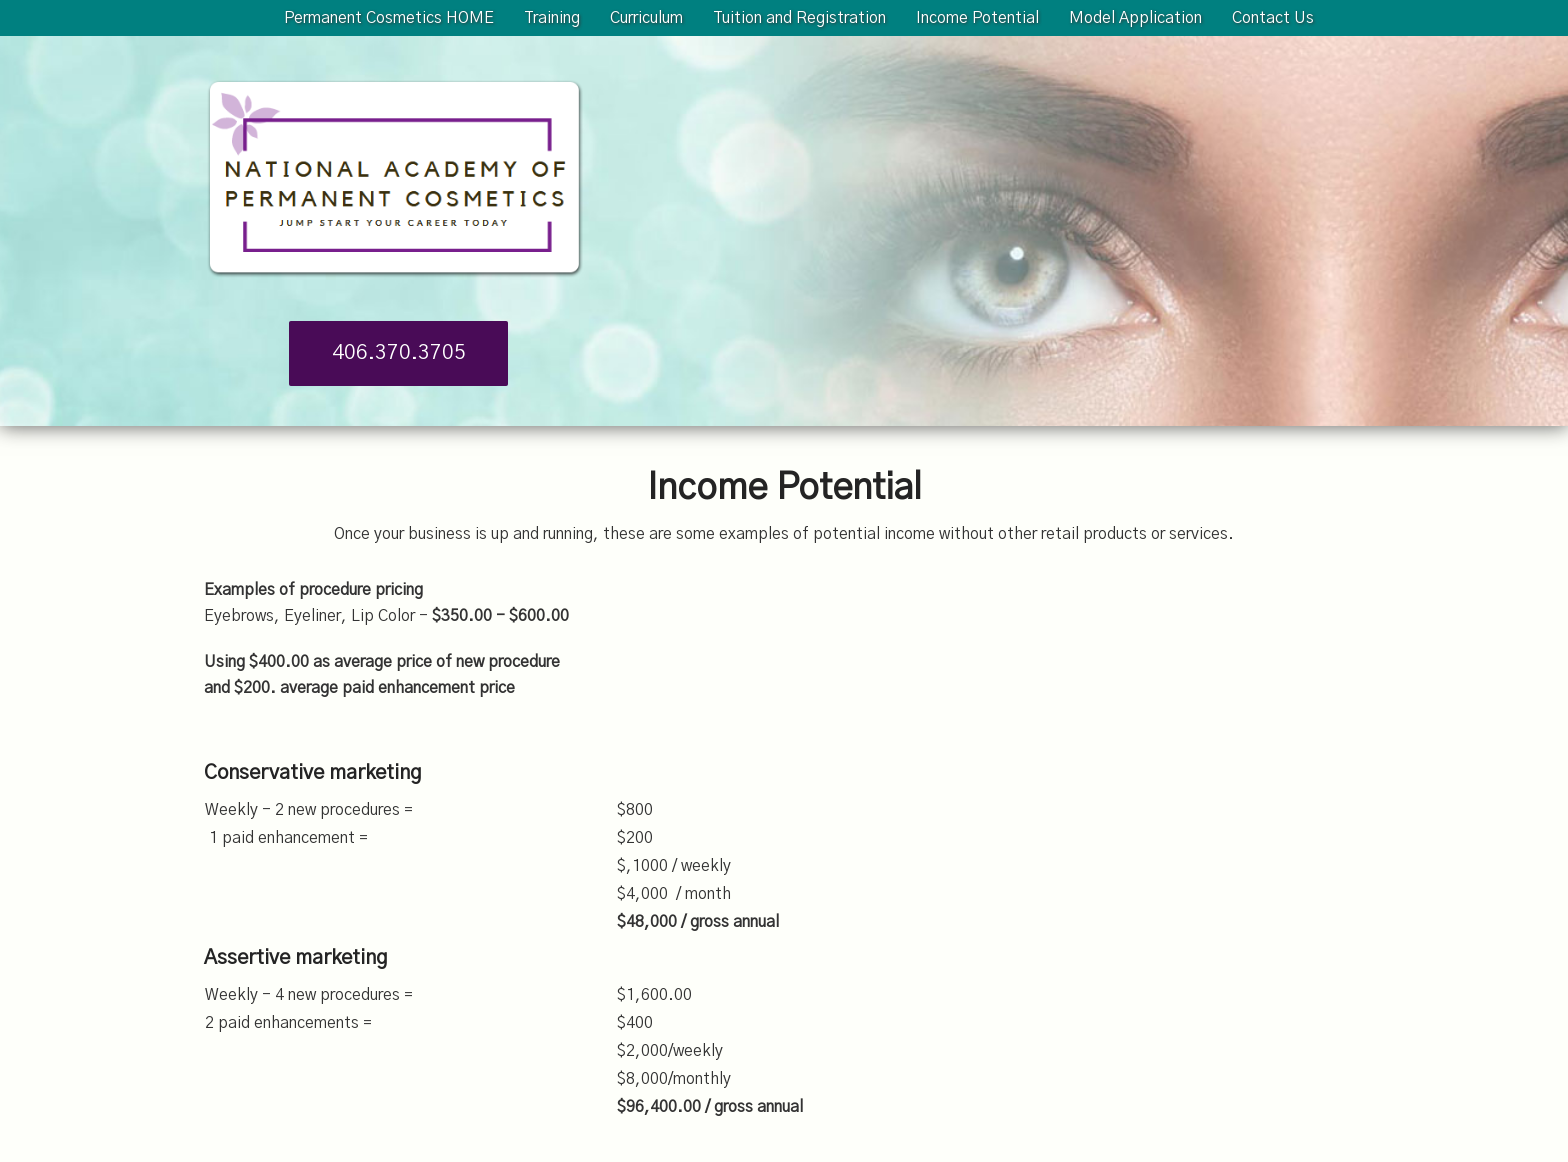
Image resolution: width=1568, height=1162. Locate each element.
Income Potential (977, 18)
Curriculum (646, 18)
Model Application (1135, 18)
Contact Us (1273, 18)
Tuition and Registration (799, 18)
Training (552, 18)
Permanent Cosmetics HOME (389, 18)
